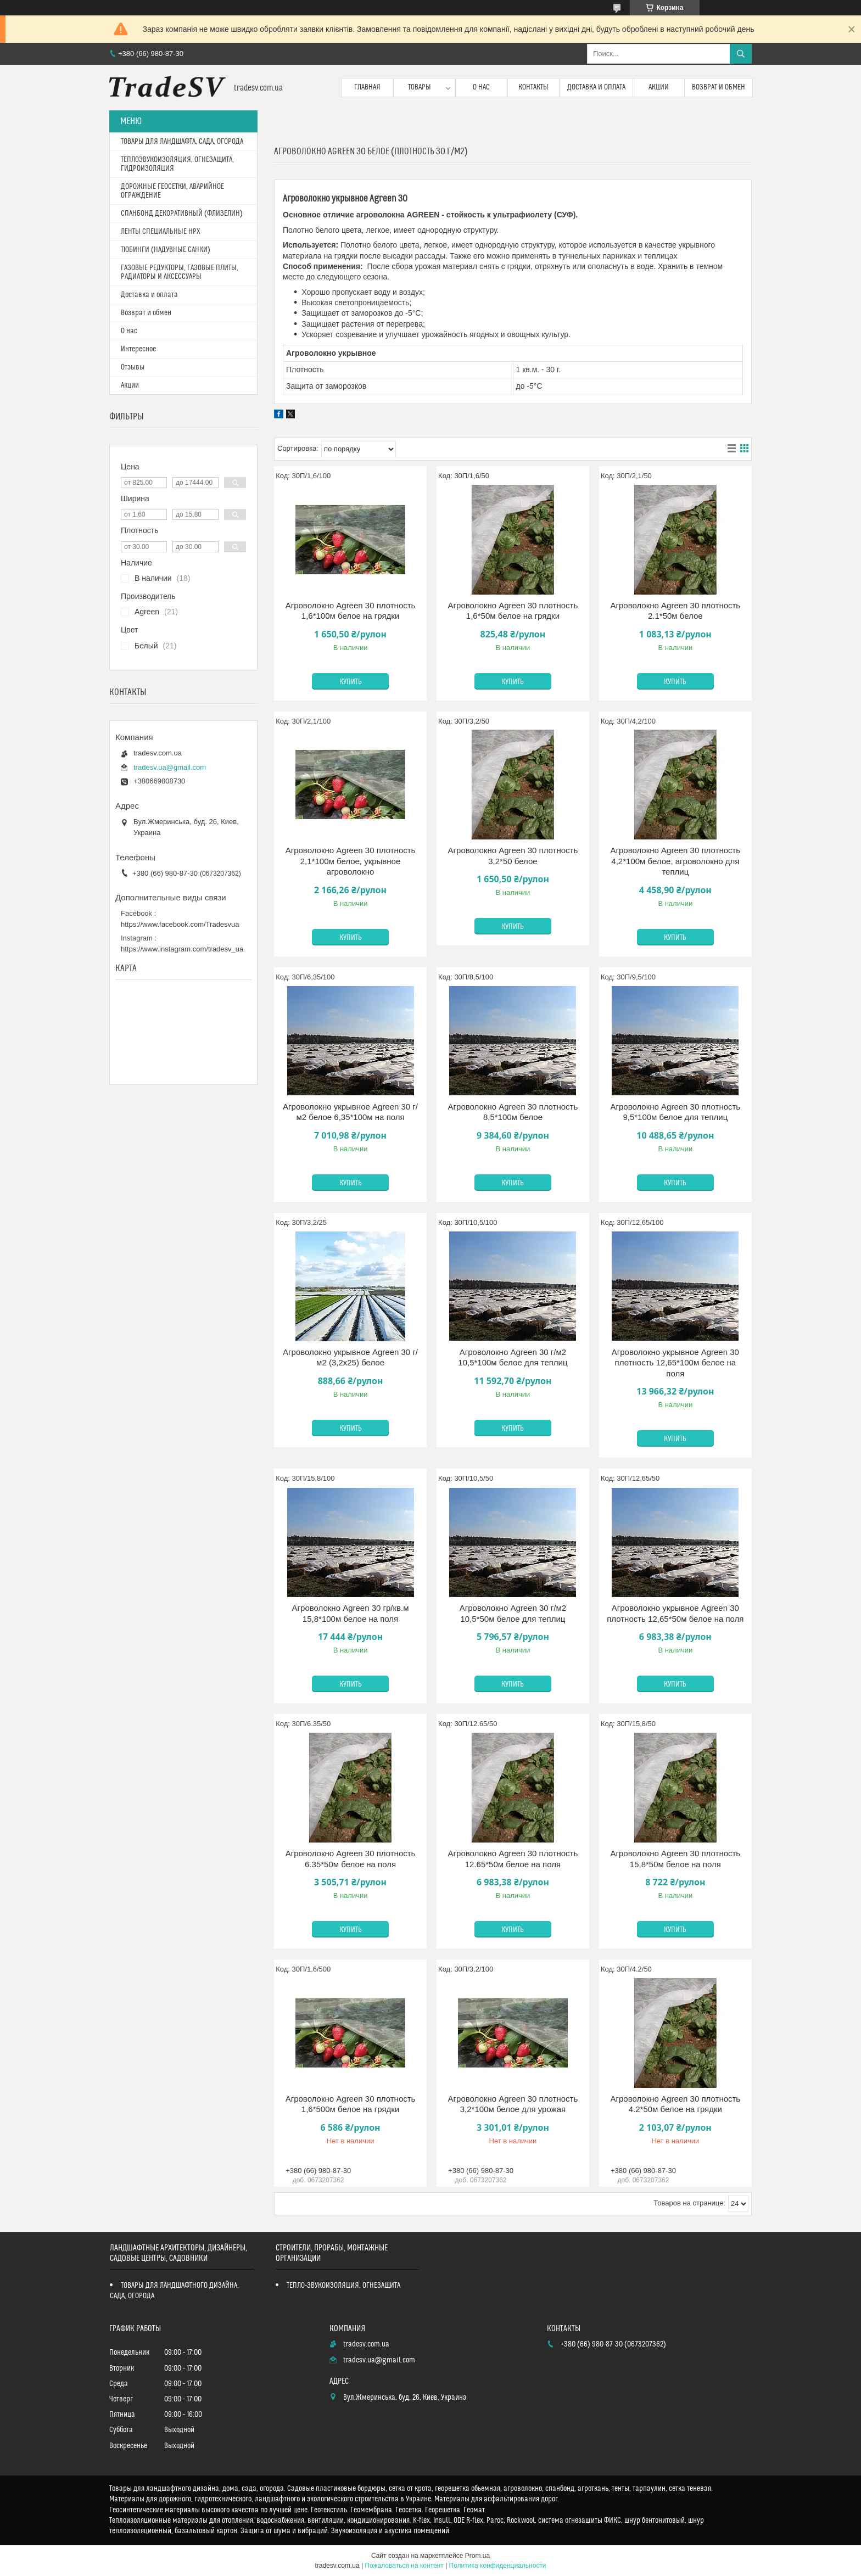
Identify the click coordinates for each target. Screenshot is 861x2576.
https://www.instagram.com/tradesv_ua (182, 949)
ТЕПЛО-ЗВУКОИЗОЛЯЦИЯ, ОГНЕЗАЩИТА (343, 2285)
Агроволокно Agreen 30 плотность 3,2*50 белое (513, 855)
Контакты (533, 87)
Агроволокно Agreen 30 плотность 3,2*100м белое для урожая (513, 2104)
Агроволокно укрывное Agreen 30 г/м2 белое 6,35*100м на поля (350, 1112)
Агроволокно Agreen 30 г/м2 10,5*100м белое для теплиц (512, 1357)
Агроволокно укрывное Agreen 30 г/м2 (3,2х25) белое (350, 1357)
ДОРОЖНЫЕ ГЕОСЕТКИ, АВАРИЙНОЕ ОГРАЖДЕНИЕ (172, 191)
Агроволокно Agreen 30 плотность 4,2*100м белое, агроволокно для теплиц (675, 860)
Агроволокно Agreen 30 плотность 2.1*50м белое (675, 611)
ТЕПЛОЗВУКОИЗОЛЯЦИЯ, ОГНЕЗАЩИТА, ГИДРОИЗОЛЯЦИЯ (177, 164)
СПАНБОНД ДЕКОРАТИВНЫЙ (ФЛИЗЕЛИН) (182, 213)
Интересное (138, 349)
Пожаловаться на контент (404, 2565)
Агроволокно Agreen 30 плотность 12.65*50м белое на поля (513, 1859)
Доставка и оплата (596, 87)
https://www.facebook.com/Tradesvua (180, 924)
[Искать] (741, 54)
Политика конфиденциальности (497, 2565)
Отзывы (132, 367)
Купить (350, 681)
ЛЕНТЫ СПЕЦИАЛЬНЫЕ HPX (160, 231)
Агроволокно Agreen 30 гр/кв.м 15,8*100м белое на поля (350, 1613)
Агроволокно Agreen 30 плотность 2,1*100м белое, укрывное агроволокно (351, 860)
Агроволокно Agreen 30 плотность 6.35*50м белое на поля (351, 1859)
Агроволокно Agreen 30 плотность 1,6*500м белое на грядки (351, 2104)
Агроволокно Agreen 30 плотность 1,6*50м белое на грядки (513, 611)
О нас (481, 87)
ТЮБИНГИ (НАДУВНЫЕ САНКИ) (165, 249)
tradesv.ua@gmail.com (169, 767)
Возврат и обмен (718, 87)
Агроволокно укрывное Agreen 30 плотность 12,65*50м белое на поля (675, 1613)
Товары (419, 87)
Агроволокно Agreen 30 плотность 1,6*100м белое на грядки (351, 611)
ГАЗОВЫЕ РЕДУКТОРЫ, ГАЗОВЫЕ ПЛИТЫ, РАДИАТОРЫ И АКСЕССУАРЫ (179, 272)
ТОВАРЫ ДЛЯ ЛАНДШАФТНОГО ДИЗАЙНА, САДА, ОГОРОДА (174, 2290)
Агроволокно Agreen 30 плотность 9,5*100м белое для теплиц (675, 1112)
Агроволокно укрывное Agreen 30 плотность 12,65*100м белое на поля (675, 1362)
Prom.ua (477, 2556)
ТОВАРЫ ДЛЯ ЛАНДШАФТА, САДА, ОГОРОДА (182, 141)
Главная (367, 87)
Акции (658, 87)
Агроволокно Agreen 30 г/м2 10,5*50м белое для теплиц (513, 1613)
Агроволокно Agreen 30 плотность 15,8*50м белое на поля (675, 1859)
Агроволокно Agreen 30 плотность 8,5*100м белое (513, 1112)
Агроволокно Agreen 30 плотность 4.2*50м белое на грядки (675, 2104)
